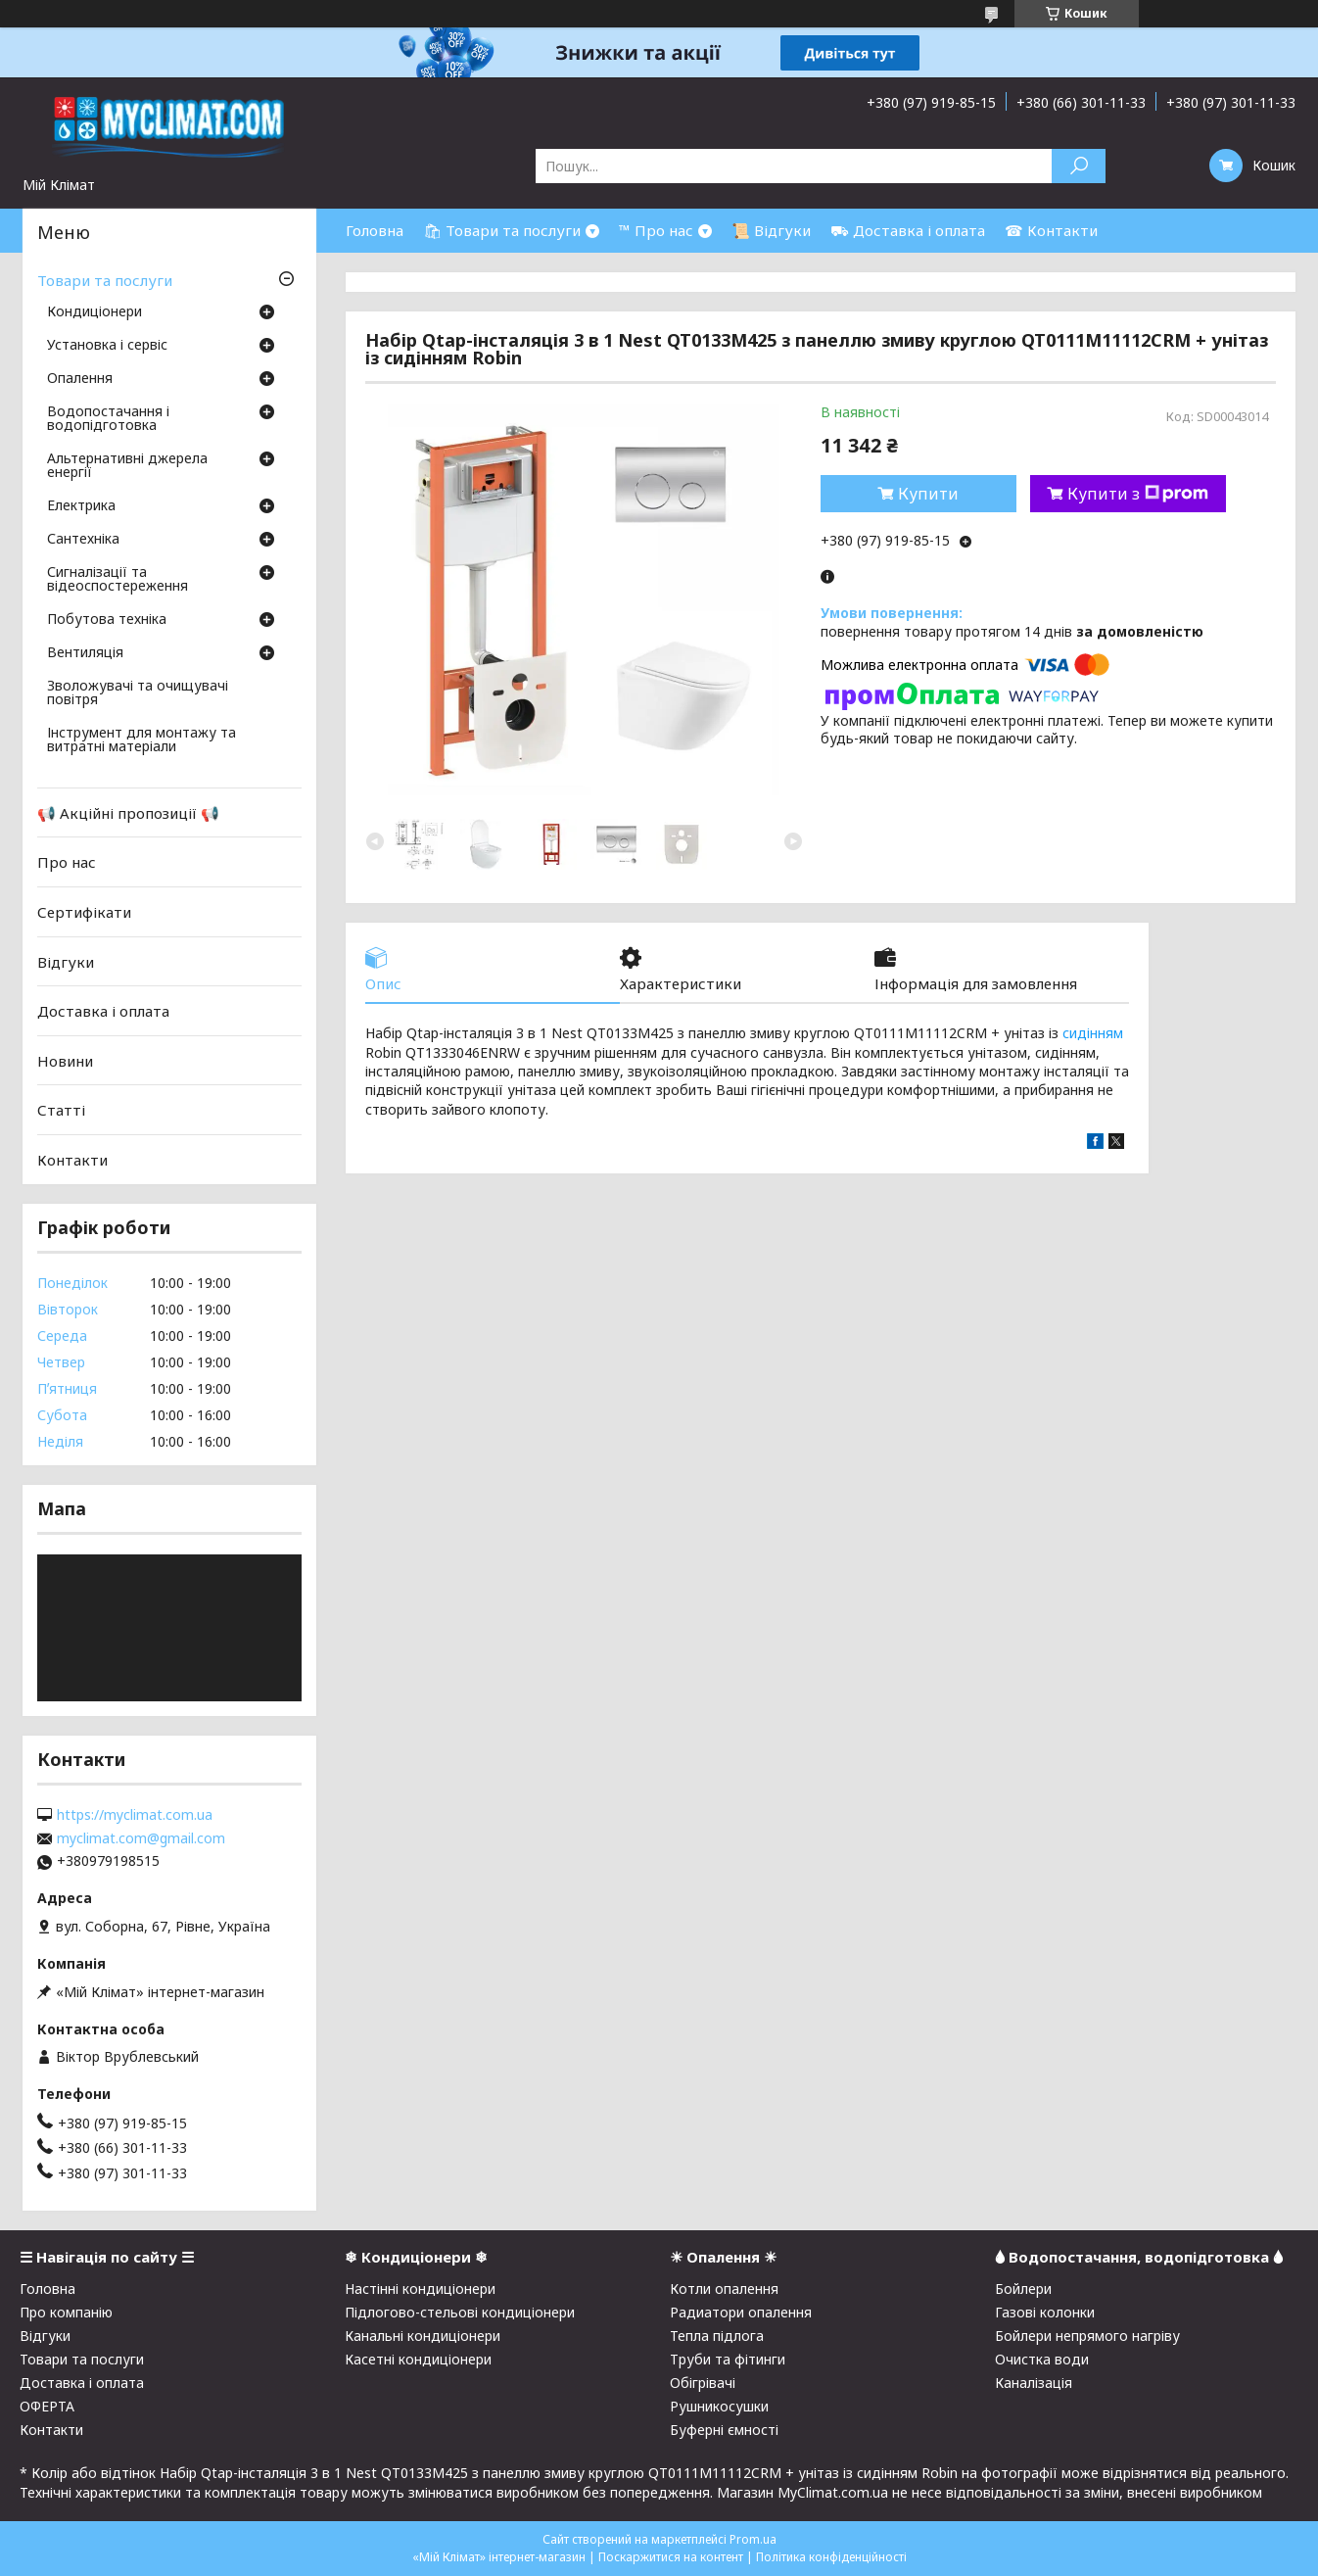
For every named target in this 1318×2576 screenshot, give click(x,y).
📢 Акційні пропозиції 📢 (128, 813)
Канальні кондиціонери (422, 2335)
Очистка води (1042, 2359)
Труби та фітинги (727, 2359)
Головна (374, 230)
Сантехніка (83, 540)
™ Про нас (656, 230)
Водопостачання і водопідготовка (108, 419)
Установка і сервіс (107, 346)
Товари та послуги (104, 280)
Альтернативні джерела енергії (127, 466)
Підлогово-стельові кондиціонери (460, 2312)
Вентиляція (85, 653)
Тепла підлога (717, 2335)
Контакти (72, 1159)
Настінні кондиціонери (420, 2288)
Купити (928, 493)
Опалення (80, 379)
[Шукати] (1079, 166)
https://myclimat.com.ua (134, 1815)
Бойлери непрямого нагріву (1087, 2335)
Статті (61, 1110)
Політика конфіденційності (831, 2557)
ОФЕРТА (47, 2406)
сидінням (1092, 1033)
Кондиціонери (94, 312)
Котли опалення (724, 2288)
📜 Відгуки (771, 230)
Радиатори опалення (741, 2312)
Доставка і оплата (103, 1011)
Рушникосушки (719, 2406)
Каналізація (1033, 2382)
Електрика (81, 506)
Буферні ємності (724, 2429)
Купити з (1137, 493)
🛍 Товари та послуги (502, 230)
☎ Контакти (1051, 230)
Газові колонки (1045, 2312)
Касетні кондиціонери (418, 2359)
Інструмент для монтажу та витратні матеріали (141, 740)
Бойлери (1023, 2288)
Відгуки (65, 961)
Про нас (66, 862)
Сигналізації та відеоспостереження (117, 580)
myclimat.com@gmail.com (141, 1838)
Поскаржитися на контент (670, 2557)
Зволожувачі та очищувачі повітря (137, 693)
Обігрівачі (702, 2382)
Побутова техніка (106, 620)
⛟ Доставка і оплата (907, 230)
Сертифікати (84, 912)
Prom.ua (753, 2539)
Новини (65, 1061)
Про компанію (66, 2312)
